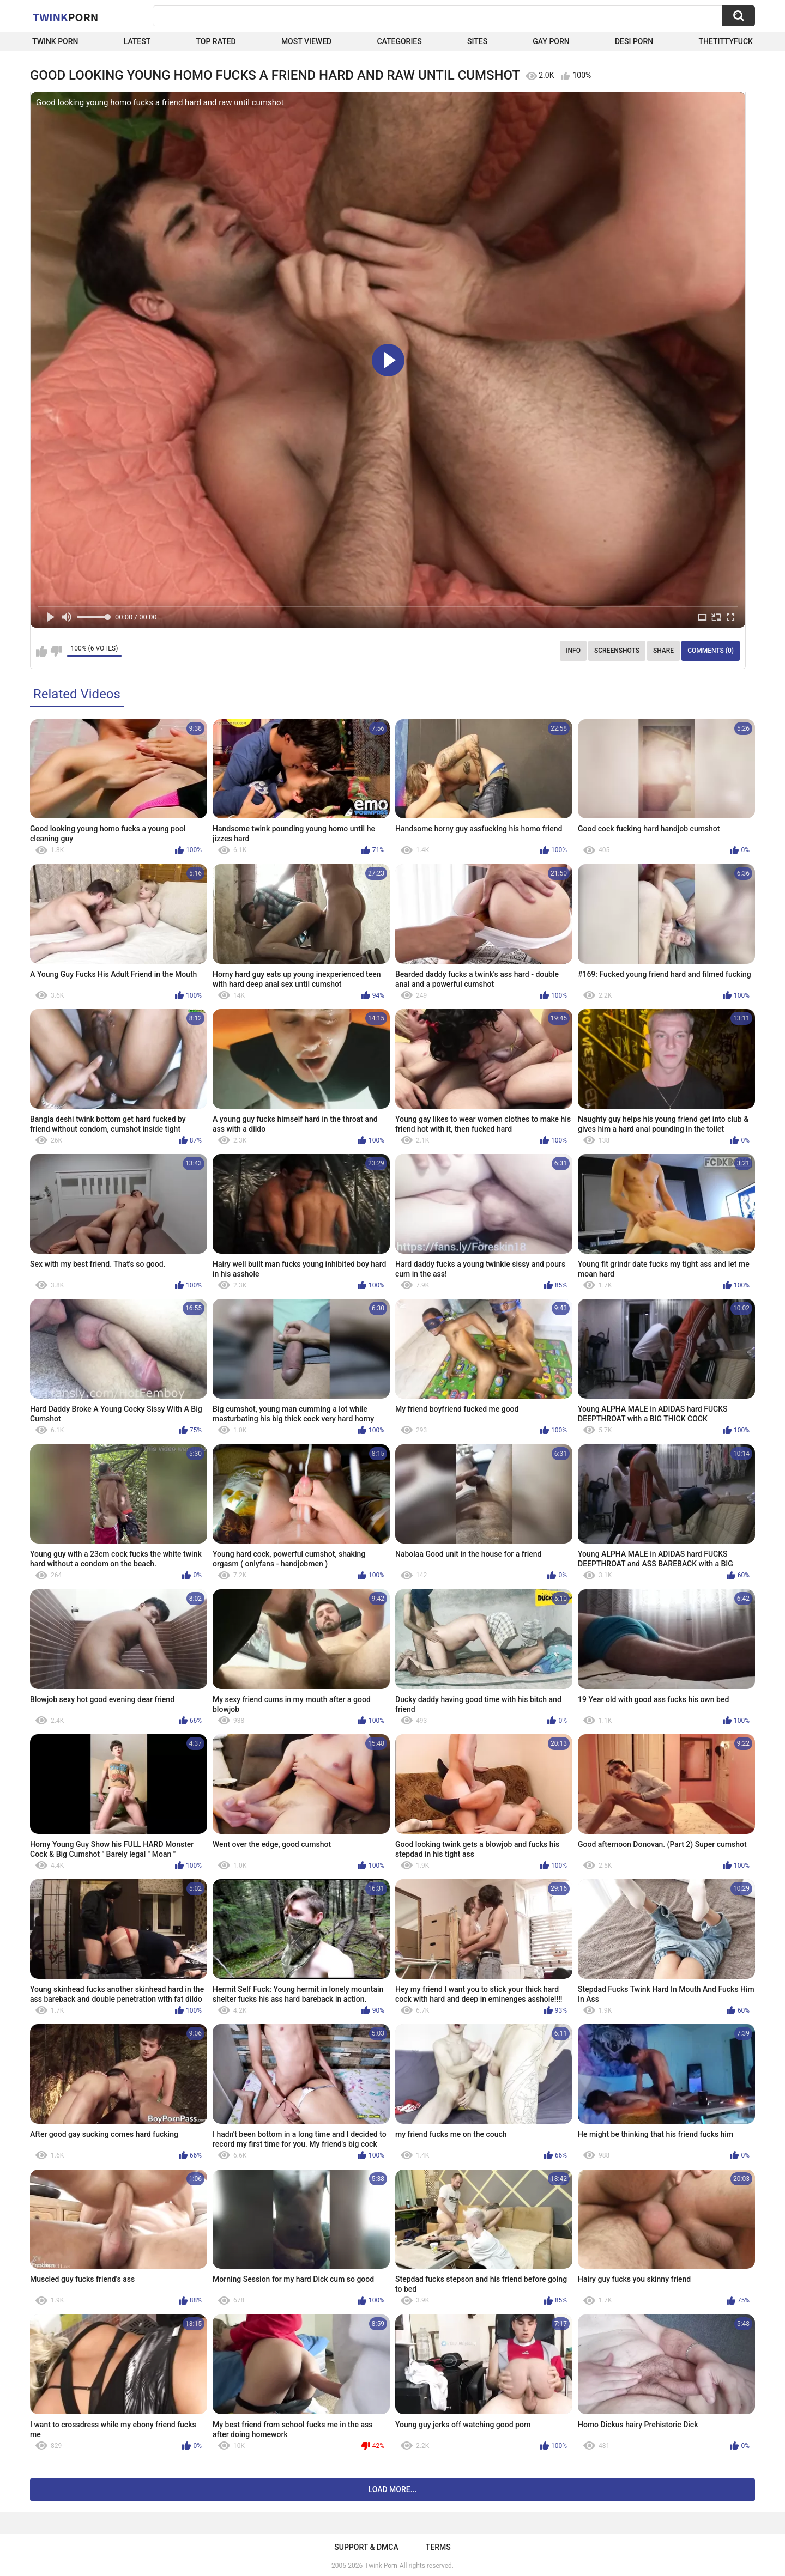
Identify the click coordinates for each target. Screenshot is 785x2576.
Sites (477, 41)
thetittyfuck (725, 41)
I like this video (41, 651)
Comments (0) (710, 650)
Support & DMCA (366, 2547)
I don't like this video (56, 651)
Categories (399, 41)
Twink (65, 17)
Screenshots (616, 650)
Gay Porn (551, 41)
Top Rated (215, 41)
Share (663, 650)
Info (573, 650)
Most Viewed (306, 41)
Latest (137, 41)
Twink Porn (55, 41)
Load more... (393, 2489)
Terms (438, 2547)
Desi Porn (634, 41)
